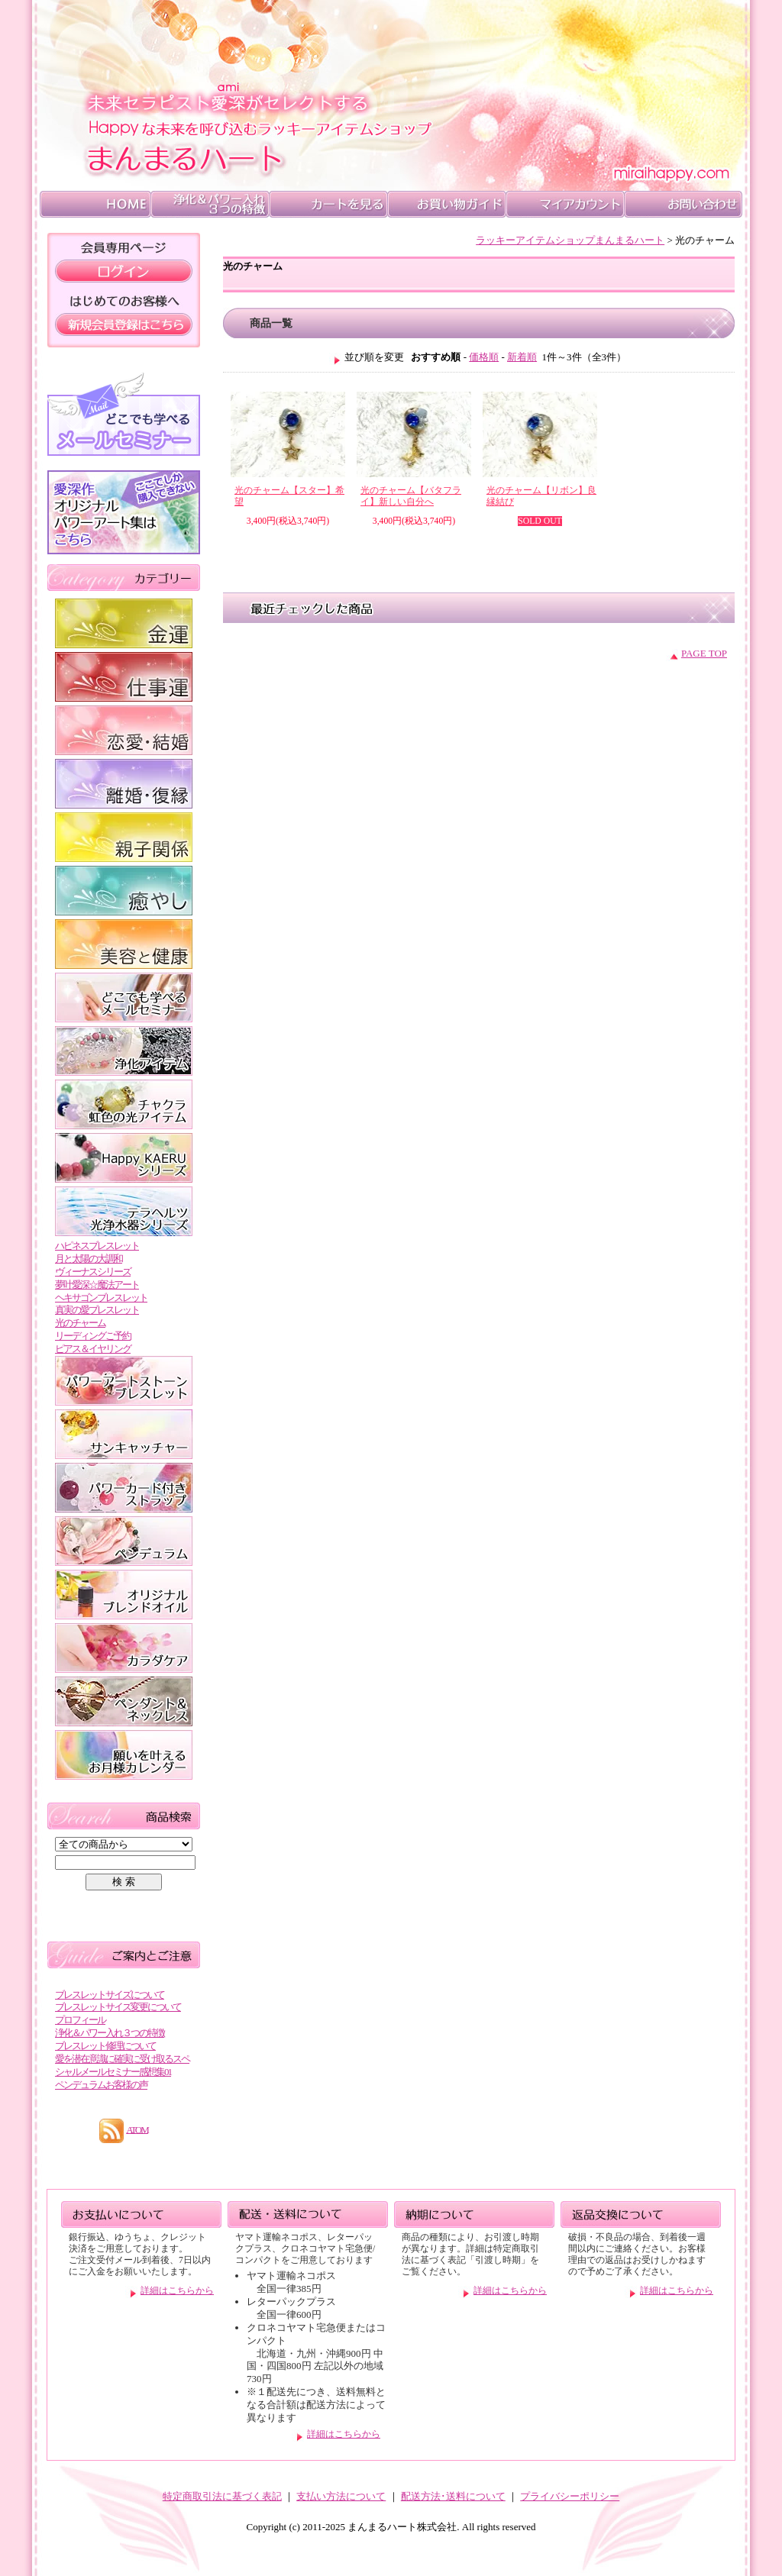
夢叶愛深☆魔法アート (97, 1284)
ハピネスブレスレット (97, 1245)
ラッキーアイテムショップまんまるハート (570, 240)
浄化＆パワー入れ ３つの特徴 (209, 204)
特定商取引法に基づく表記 (222, 2496)
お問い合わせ (683, 204)
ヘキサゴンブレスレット (101, 1297)
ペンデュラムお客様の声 (101, 2084)
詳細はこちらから (177, 2291)
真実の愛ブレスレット (97, 1309)
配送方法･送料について (453, 2496)
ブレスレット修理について (105, 2045)
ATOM (137, 2129)
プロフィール (80, 2020)
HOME (95, 204)
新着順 (522, 357)
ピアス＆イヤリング (93, 1348)
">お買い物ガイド (446, 204)
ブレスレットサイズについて (109, 1994)
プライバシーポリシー (569, 2496)
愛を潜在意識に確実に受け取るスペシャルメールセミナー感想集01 (122, 2065)
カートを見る (328, 204)
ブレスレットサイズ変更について (118, 2007)
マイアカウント (565, 204)
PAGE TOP (704, 653)
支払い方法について (341, 2496)
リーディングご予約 (93, 1335)
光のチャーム (80, 1322)
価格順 (484, 357)
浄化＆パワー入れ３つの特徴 (109, 2033)
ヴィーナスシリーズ (93, 1271)
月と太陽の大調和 (88, 1258)
